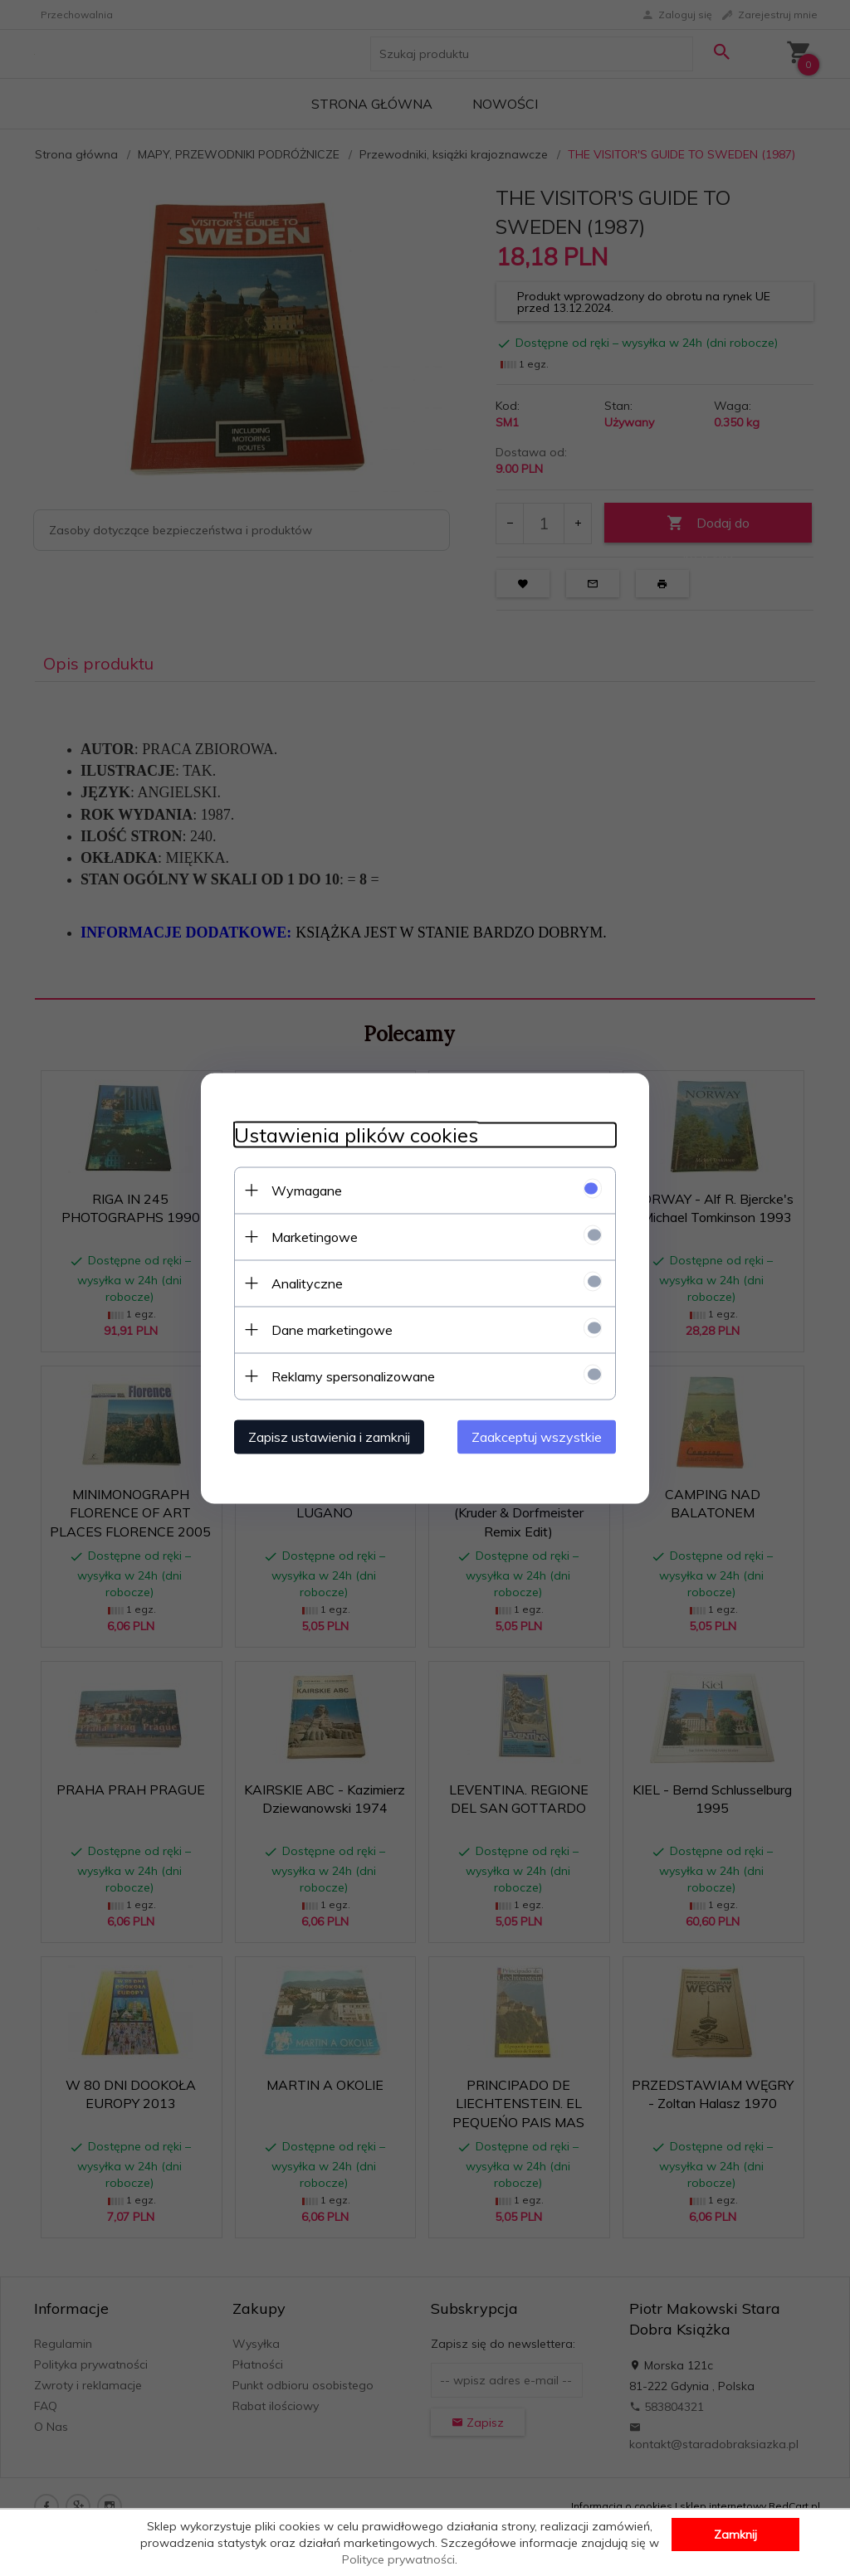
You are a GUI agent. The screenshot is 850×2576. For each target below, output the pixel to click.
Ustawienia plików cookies (356, 1134)
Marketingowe (314, 1236)
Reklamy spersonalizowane (353, 1375)
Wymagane (306, 1189)
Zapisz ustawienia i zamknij (329, 1436)
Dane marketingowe (332, 1329)
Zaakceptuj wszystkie (536, 1436)
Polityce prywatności (398, 2559)
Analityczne (307, 1282)
